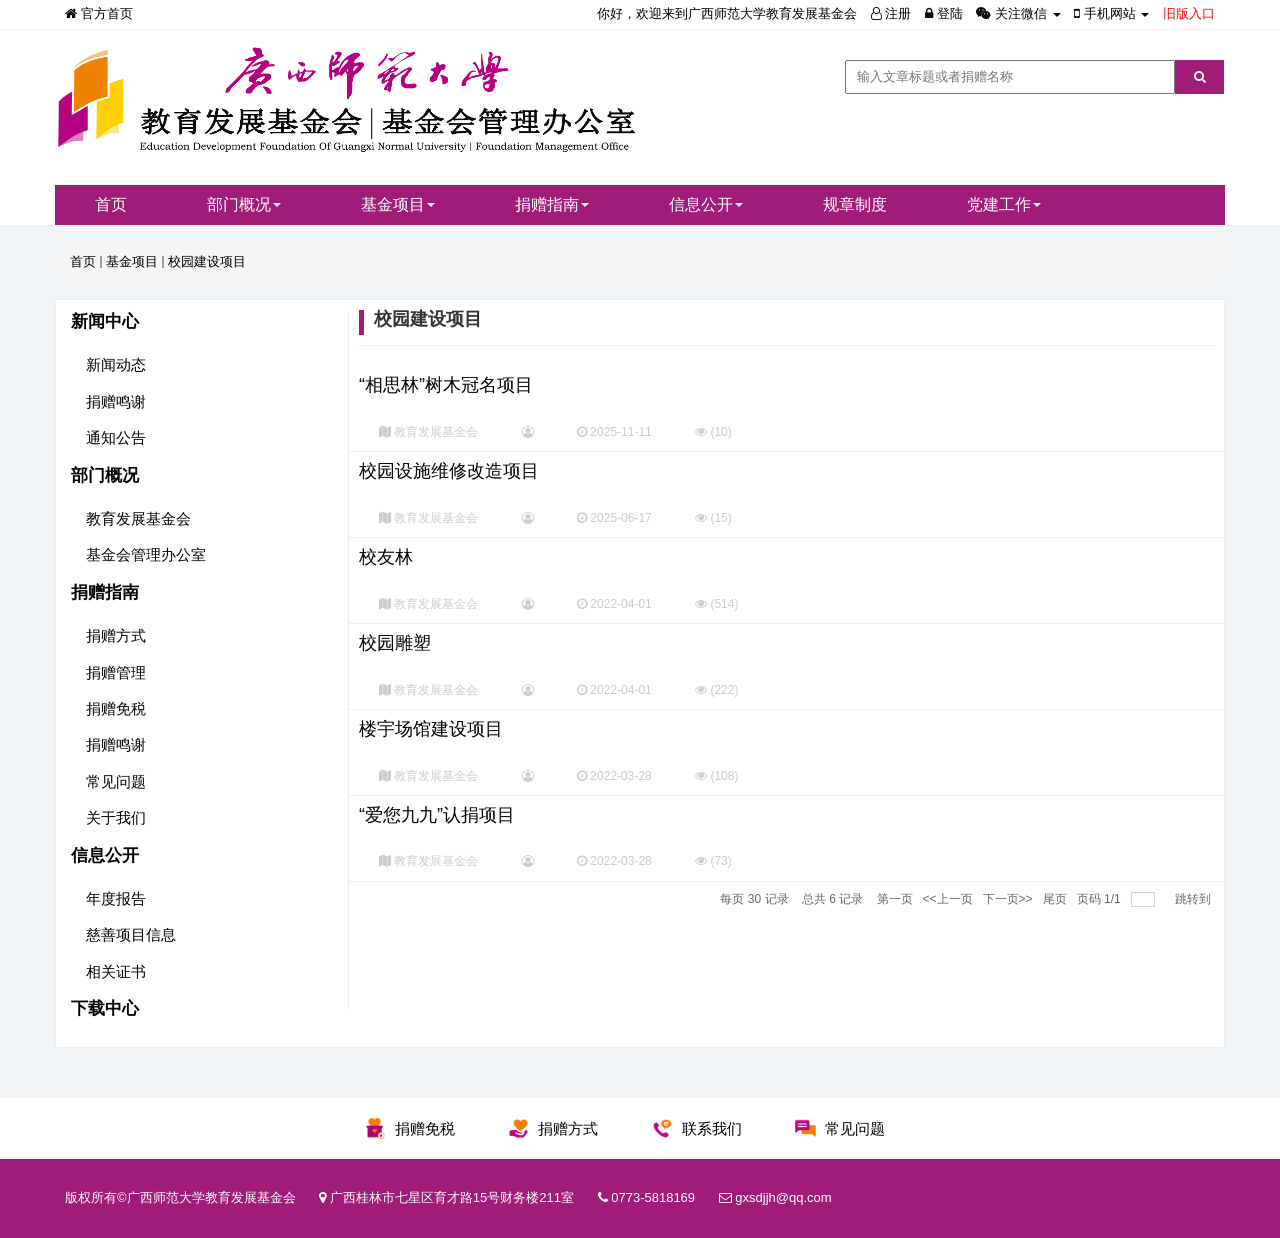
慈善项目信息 (131, 934)
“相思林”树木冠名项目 (446, 385)
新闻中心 (105, 321)
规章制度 (855, 204)
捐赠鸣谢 (116, 401)
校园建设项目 (207, 261)
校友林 (386, 557)
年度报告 (116, 898)
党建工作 (1004, 204)
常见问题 (116, 781)
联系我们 (712, 1128)
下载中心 (105, 1008)
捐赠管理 (116, 672)
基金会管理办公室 (146, 554)
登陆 (944, 13)
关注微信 (1020, 13)
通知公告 (116, 437)
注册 (891, 13)
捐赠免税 (116, 708)
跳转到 (1194, 899)
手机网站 (1113, 13)
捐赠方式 (116, 635)
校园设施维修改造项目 (449, 471)
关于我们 (116, 817)
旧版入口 (1189, 13)
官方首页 (99, 13)
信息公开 (706, 204)
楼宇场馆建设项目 (431, 729)
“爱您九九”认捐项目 (437, 815)
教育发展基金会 (138, 518)
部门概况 (244, 204)
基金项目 (398, 204)
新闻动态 (116, 364)
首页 (111, 204)
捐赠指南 (552, 204)
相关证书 (116, 971)
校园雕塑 (395, 643)
